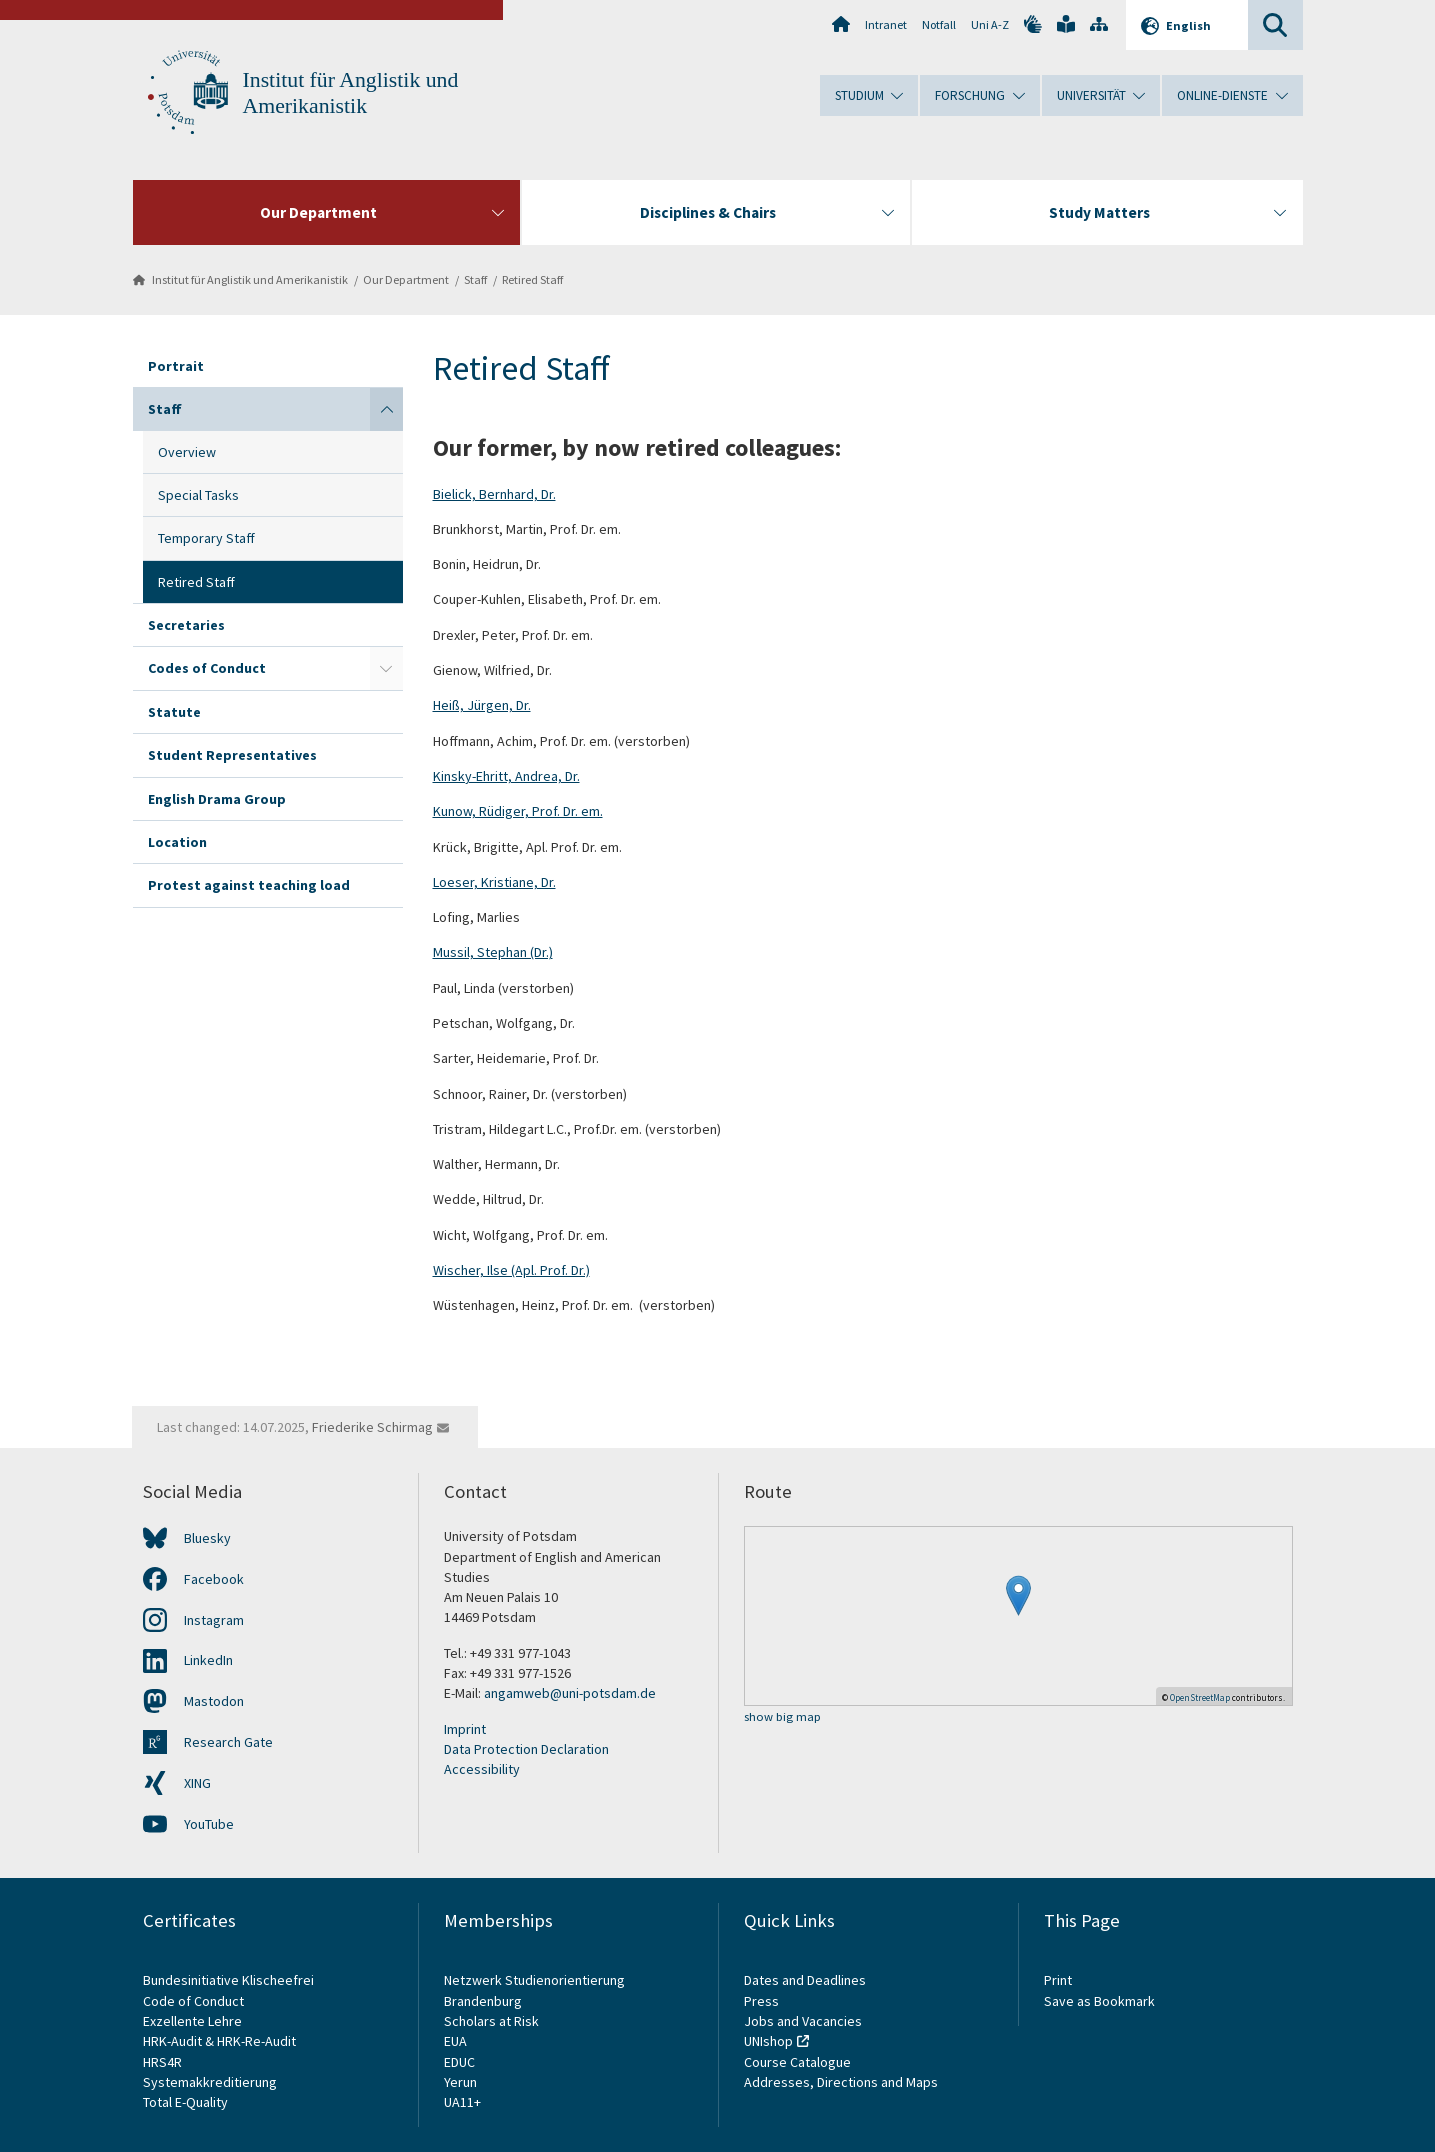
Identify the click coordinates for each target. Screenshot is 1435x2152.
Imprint (465, 1729)
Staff (475, 279)
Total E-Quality (185, 2102)
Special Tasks (198, 495)
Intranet (886, 24)
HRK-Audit (172, 2041)
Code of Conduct (193, 2001)
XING (197, 1783)
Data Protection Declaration (526, 1749)
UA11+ (462, 2102)
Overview (187, 452)
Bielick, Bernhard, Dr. (494, 494)
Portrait (176, 366)
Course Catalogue (797, 2062)
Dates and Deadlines (805, 1980)
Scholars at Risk (491, 2021)
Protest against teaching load (249, 885)
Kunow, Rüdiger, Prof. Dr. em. (518, 811)
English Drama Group (217, 799)
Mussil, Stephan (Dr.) (493, 952)
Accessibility (482, 1769)
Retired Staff (532, 279)
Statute (174, 712)
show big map (782, 1717)
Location (177, 842)
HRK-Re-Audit (256, 2041)
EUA (455, 2041)
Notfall (939, 24)
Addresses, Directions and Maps (841, 2082)
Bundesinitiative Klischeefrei (228, 1980)
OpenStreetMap (1200, 1697)
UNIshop (768, 2041)
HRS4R (162, 2062)
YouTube (209, 1824)
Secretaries (186, 625)
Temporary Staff (206, 538)
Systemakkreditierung (210, 2082)
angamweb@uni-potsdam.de (570, 1693)
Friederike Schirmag (372, 1427)
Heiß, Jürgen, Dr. (482, 705)
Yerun (460, 2082)
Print (1058, 1980)
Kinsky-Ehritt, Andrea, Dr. (506, 776)
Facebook (214, 1579)
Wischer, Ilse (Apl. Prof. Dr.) (511, 1270)
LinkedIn (208, 1660)
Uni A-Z (990, 24)
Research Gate (228, 1742)
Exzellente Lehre (192, 2021)
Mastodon (214, 1701)
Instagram (214, 1620)
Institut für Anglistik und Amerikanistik (250, 279)
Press (761, 2001)
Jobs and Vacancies (803, 2021)
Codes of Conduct (207, 668)
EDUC (459, 2062)
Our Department (406, 279)
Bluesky (207, 1538)
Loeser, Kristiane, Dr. (494, 882)
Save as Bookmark (1099, 2001)
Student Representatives (232, 755)
